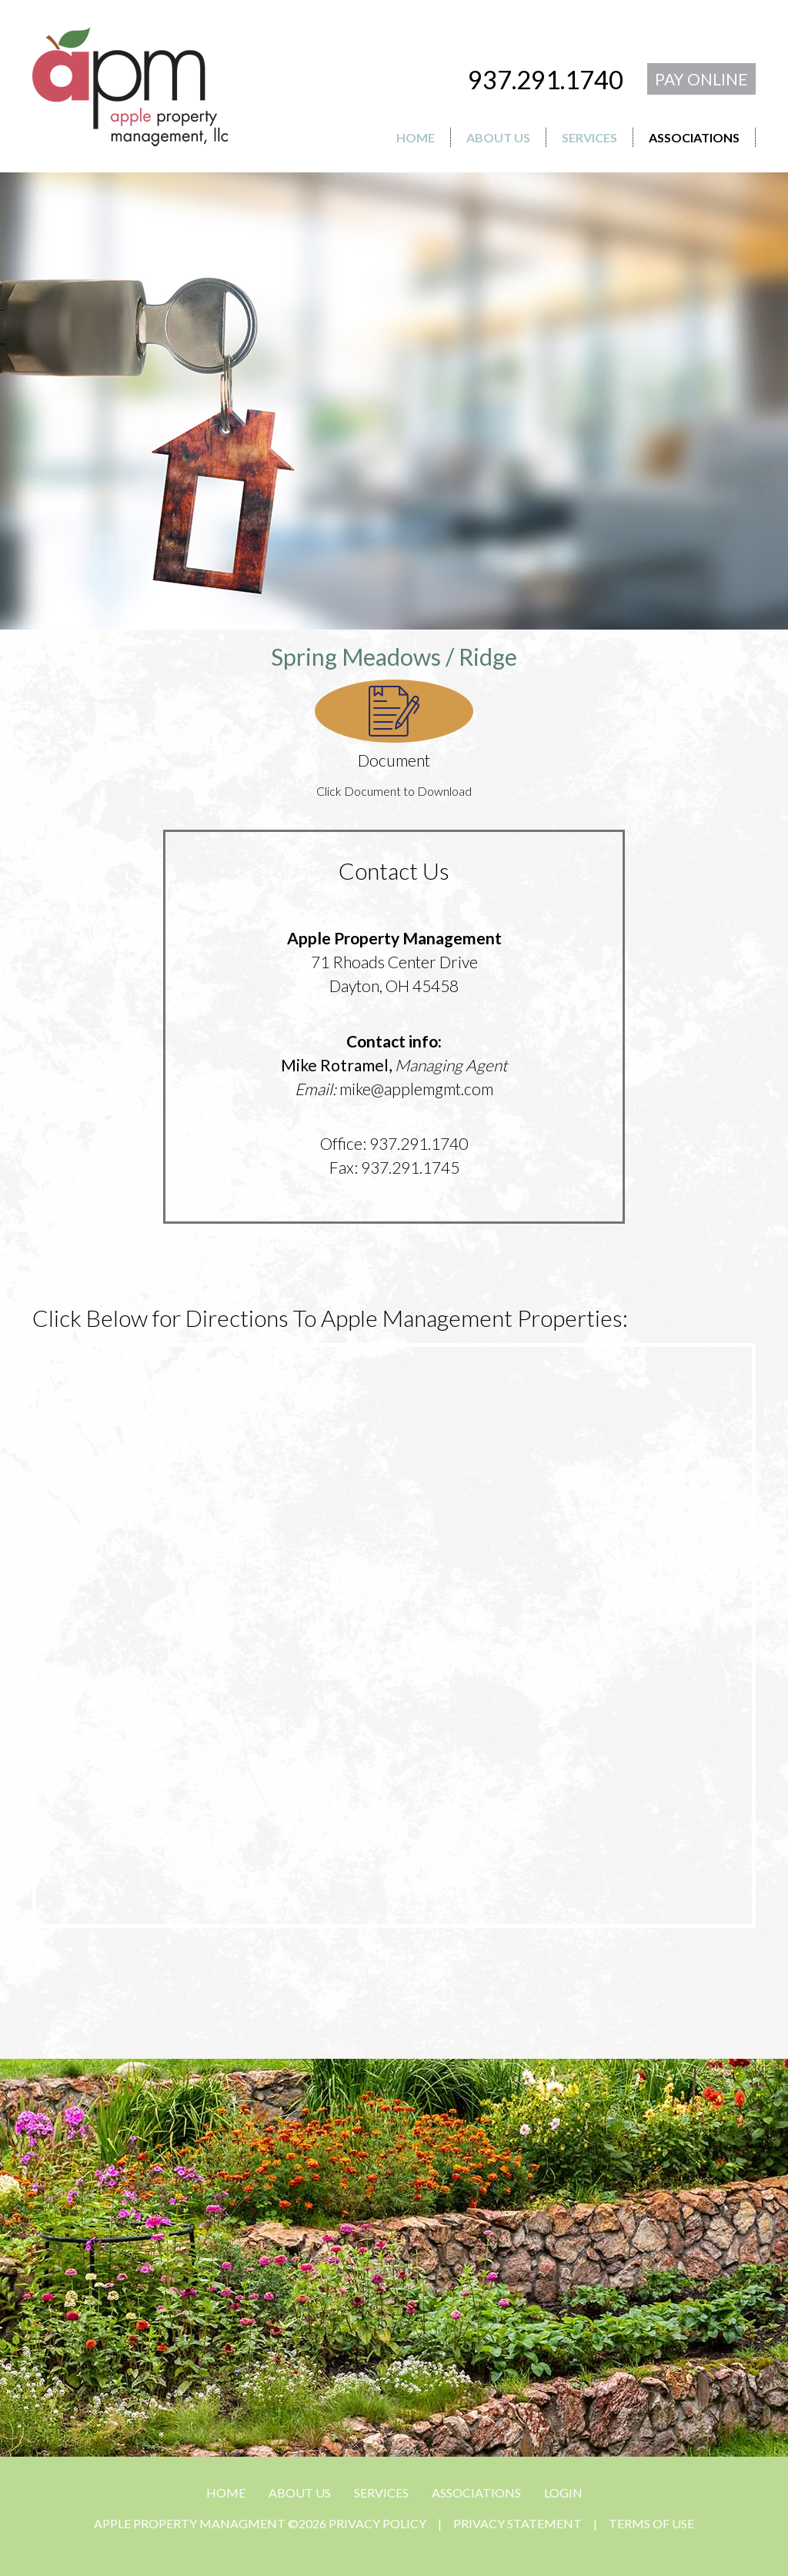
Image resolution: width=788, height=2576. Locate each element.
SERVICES (381, 2492)
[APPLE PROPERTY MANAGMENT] (130, 84)
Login (563, 2492)
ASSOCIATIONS (476, 2492)
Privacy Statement (517, 2523)
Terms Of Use (651, 2523)
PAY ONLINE (701, 79)
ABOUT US (300, 2492)
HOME (225, 2492)
